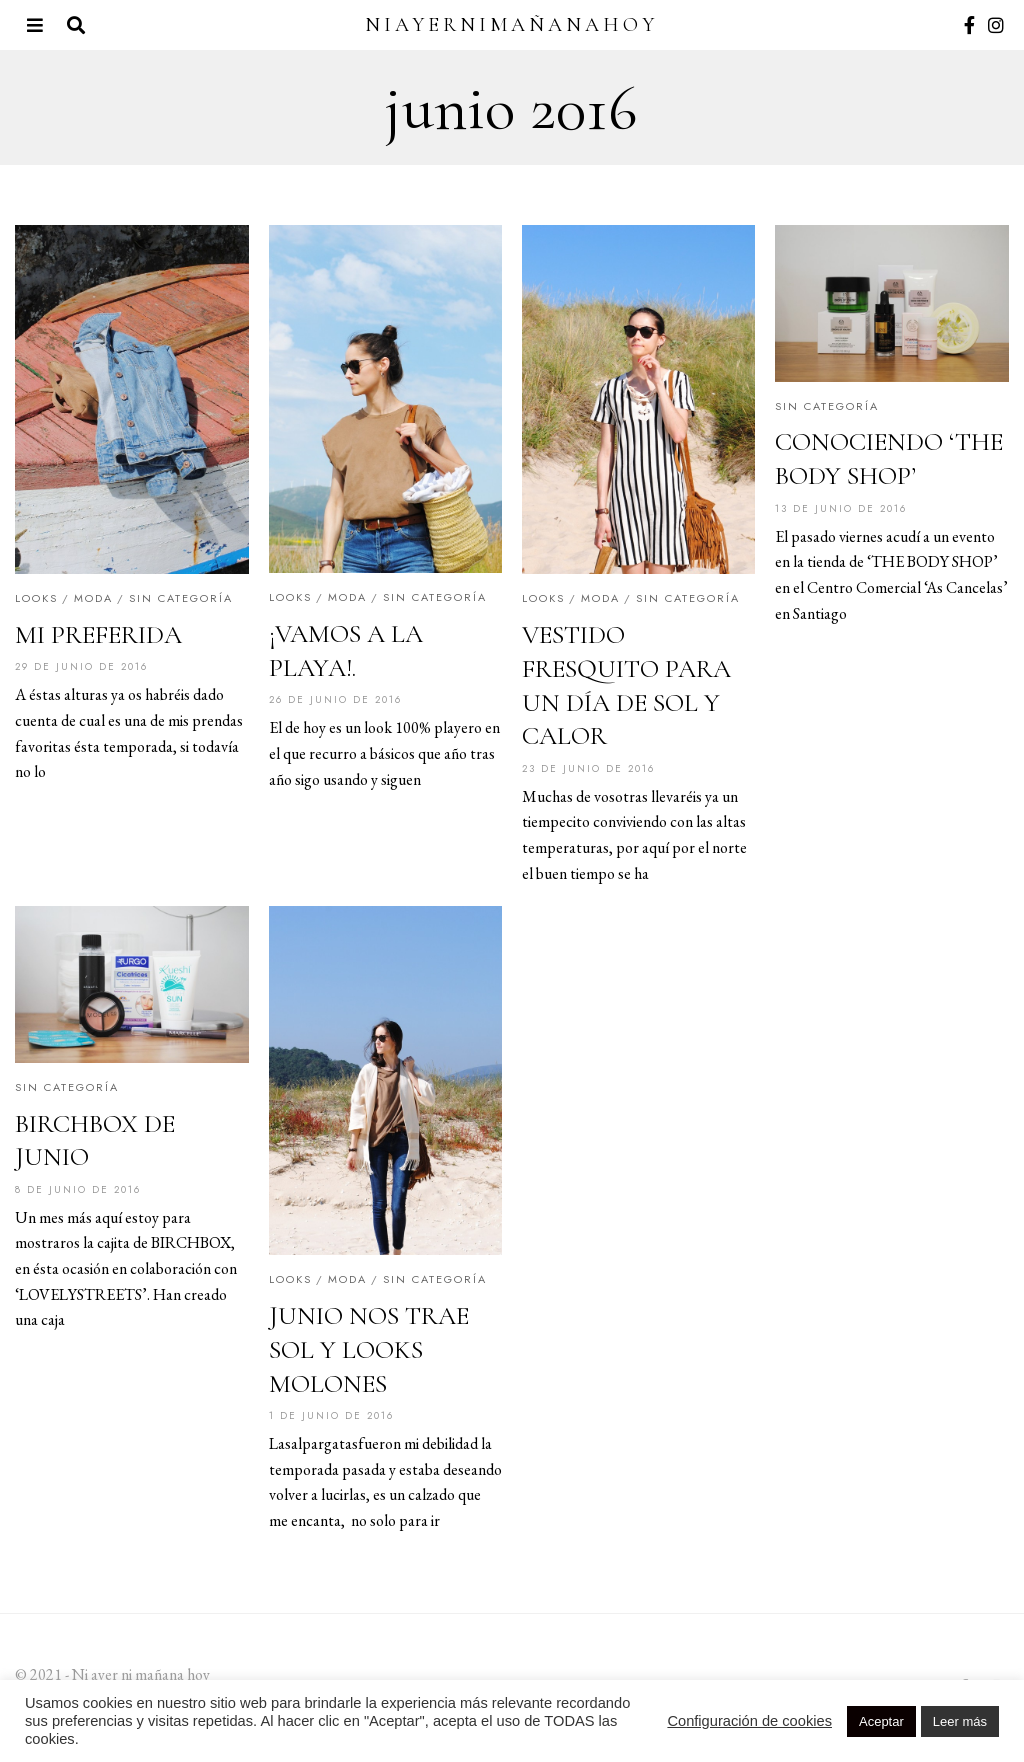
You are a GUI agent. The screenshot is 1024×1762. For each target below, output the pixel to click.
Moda (93, 598)
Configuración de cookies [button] (749, 1721)
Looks (36, 598)
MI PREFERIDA (98, 634)
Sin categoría (181, 598)
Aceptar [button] (881, 1721)
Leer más (960, 1721)
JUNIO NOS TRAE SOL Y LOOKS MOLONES (369, 1349)
